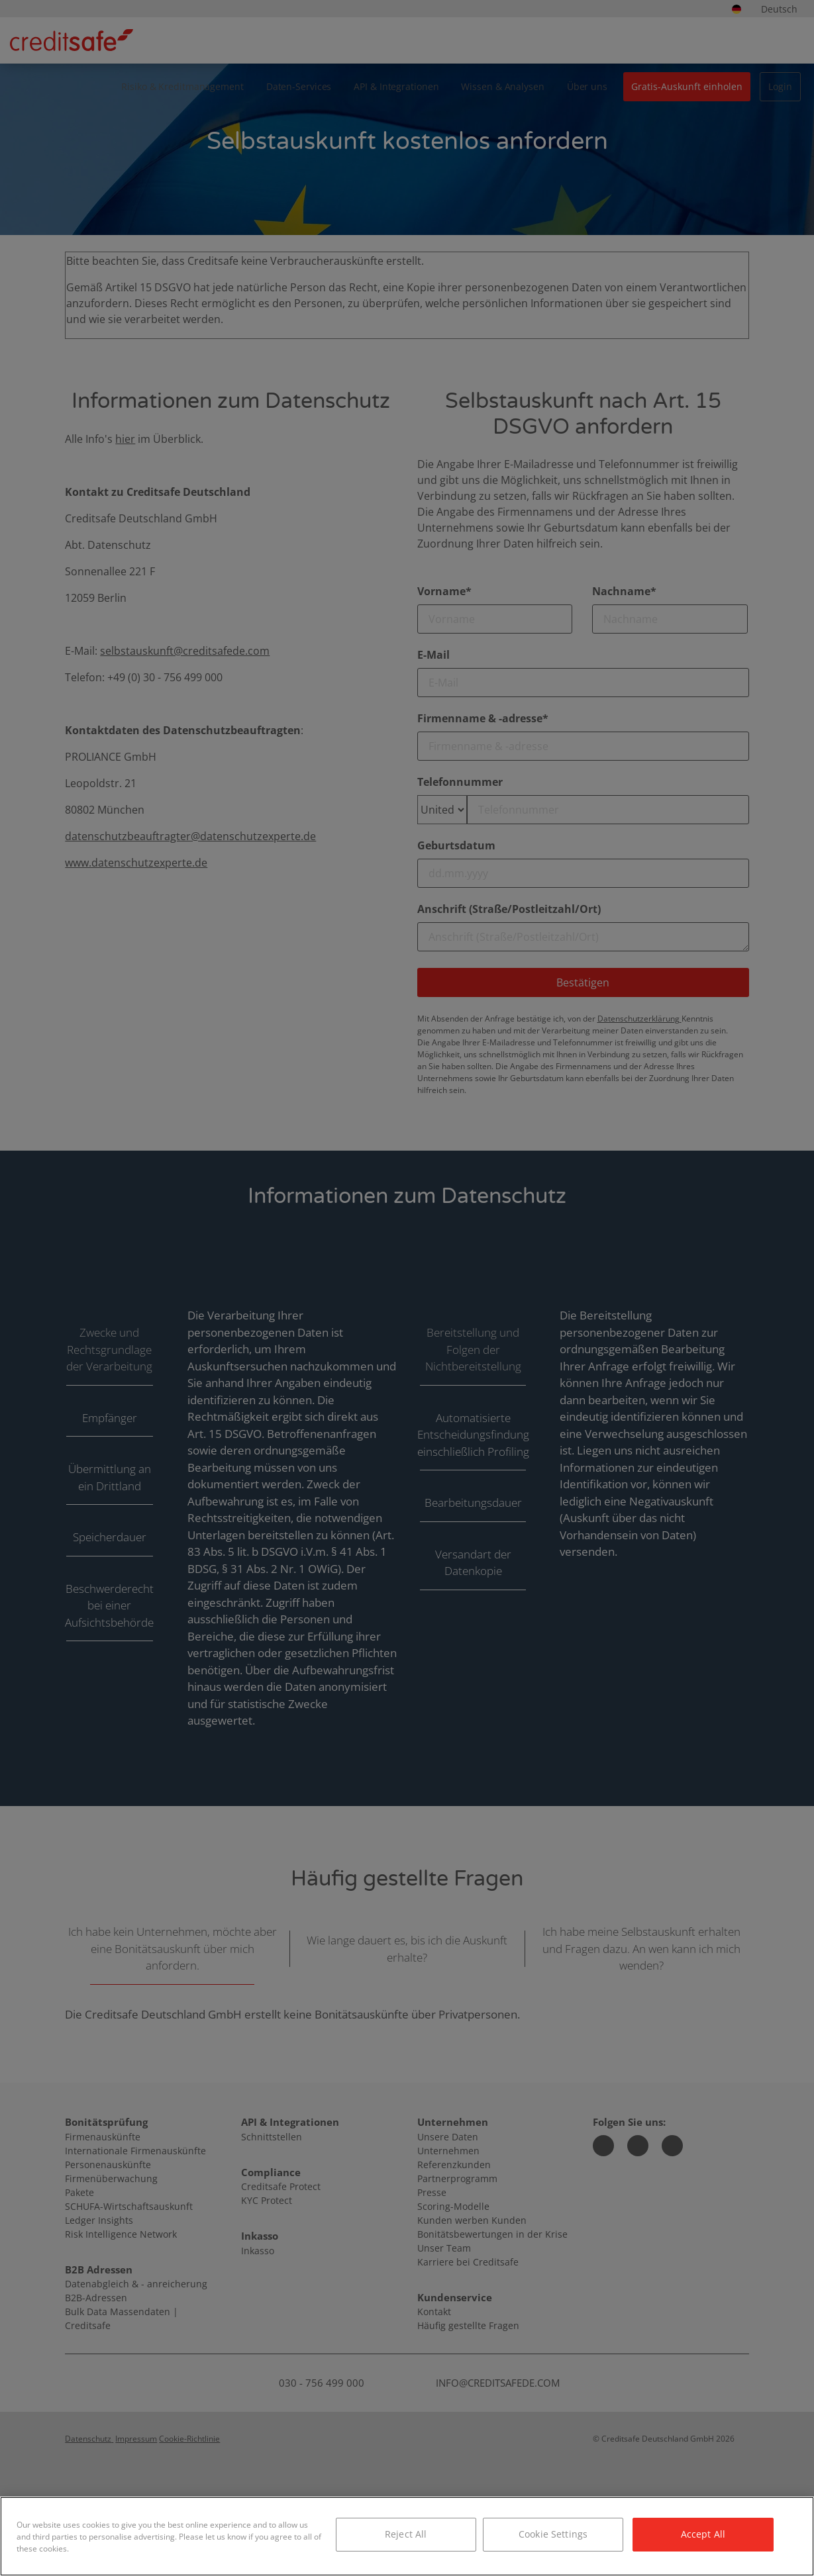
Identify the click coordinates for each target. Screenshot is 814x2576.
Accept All (703, 2534)
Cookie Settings (553, 2534)
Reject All (406, 2534)
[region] (407, 2536)
